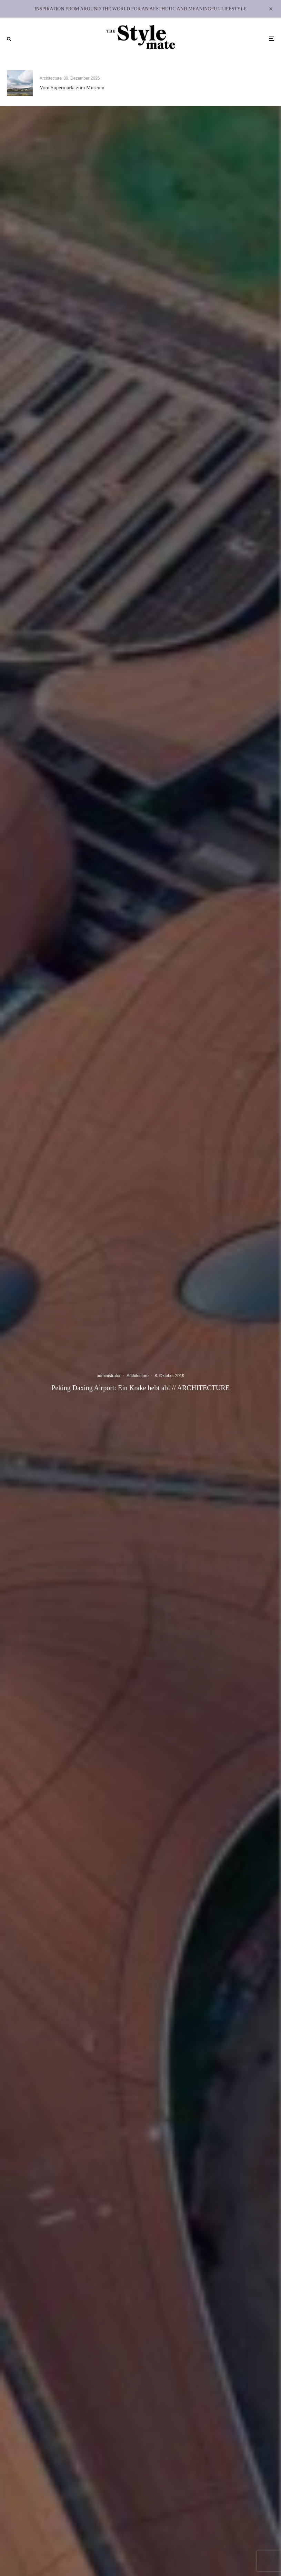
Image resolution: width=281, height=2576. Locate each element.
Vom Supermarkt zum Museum (72, 87)
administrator (108, 1375)
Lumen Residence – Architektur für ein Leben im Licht (226, 87)
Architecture (51, 78)
